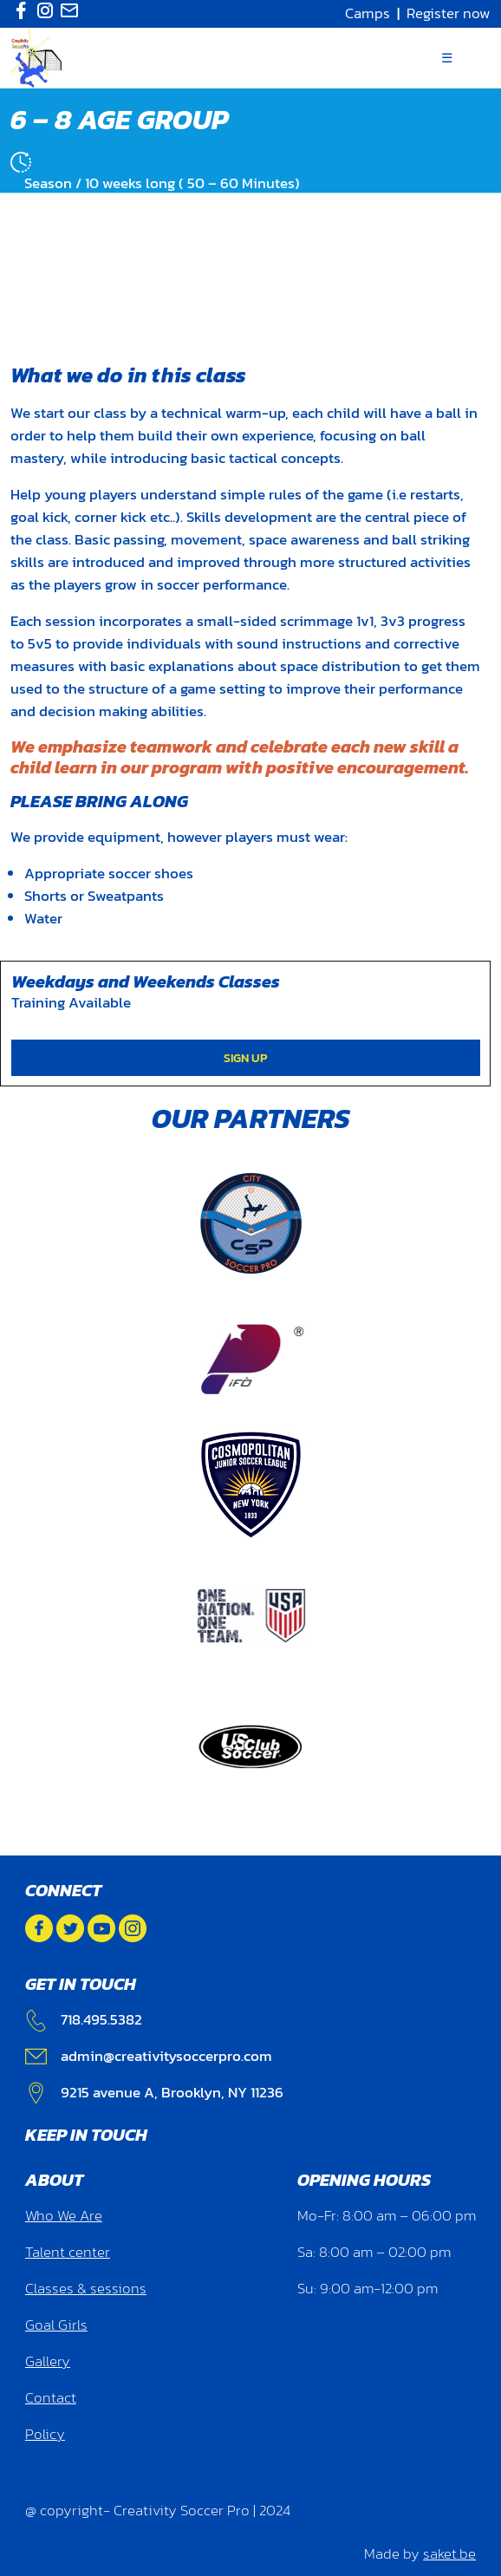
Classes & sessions (85, 2288)
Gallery (47, 2361)
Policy (45, 2434)
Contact (50, 2398)
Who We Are (63, 2216)
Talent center (67, 2252)
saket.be (449, 2554)
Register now (449, 13)
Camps (367, 13)
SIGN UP (245, 1057)
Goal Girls (56, 2325)
